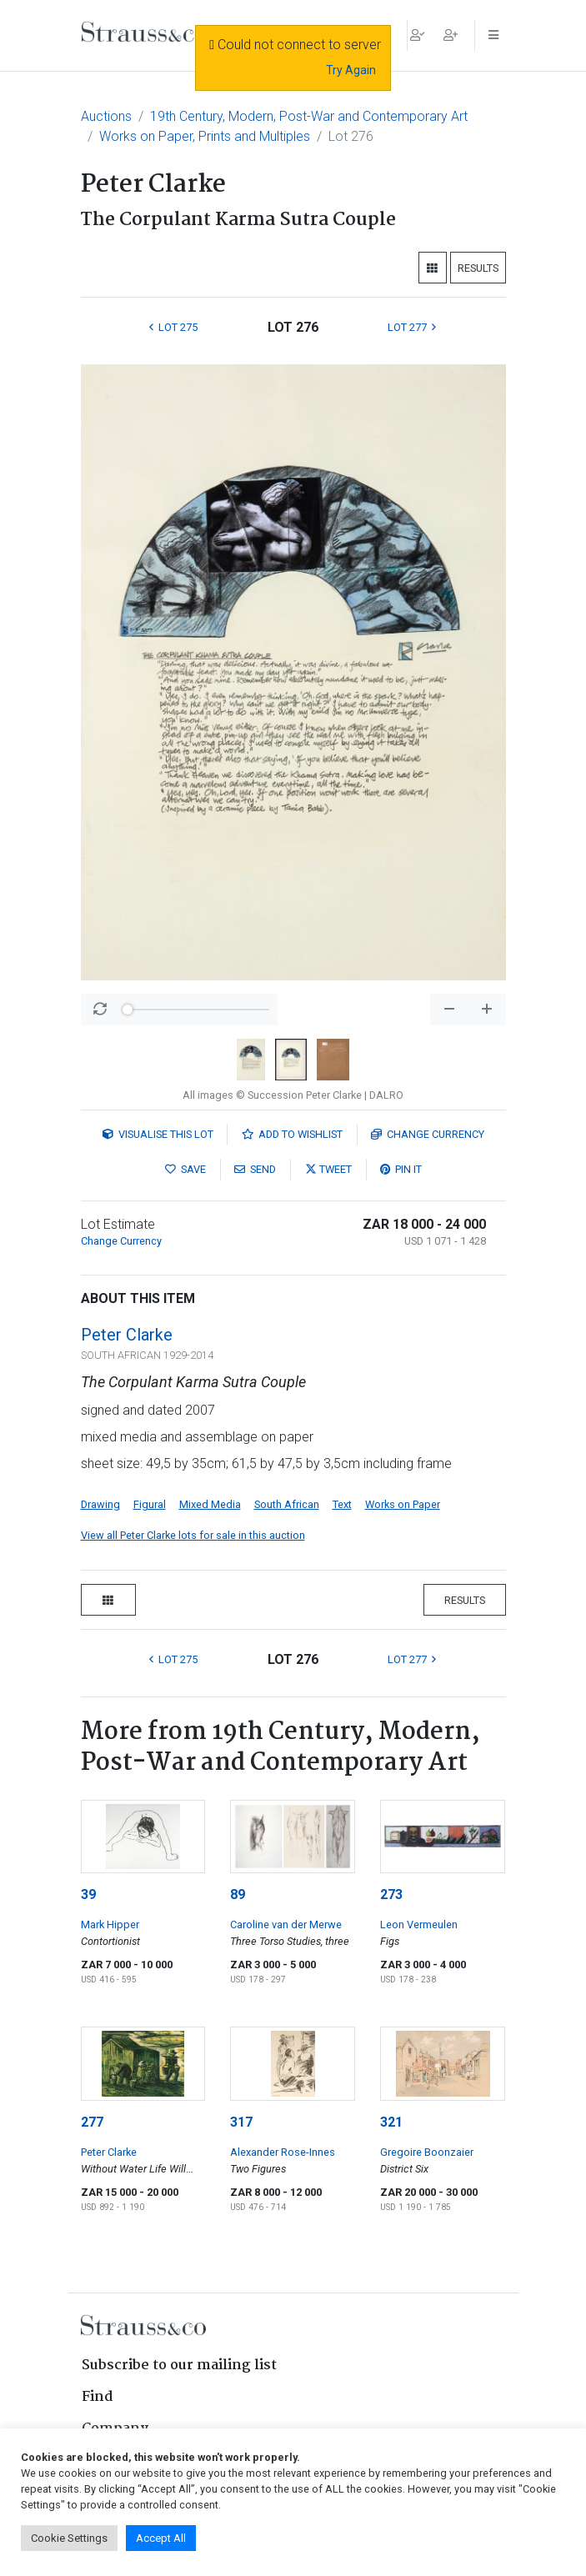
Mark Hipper (110, 1924)
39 (88, 1894)
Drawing (100, 1504)
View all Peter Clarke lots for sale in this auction (193, 1535)
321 (391, 2122)
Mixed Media (210, 1504)
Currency (427, 1134)
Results (478, 268)
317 (241, 2122)
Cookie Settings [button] (69, 2538)
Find (97, 2397)
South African (286, 1504)
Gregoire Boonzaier (426, 2152)
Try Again (351, 70)
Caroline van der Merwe (286, 1924)
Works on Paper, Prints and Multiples (204, 136)
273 (391, 1894)
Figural (149, 1504)
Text (342, 1504)
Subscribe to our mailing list (179, 2365)
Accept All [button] (161, 2538)
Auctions (106, 116)
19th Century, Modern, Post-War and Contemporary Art (309, 116)
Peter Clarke (127, 1335)
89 (237, 1894)
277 (92, 2122)
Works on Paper (402, 1504)
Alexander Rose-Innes (282, 2152)
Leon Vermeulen (419, 1924)
